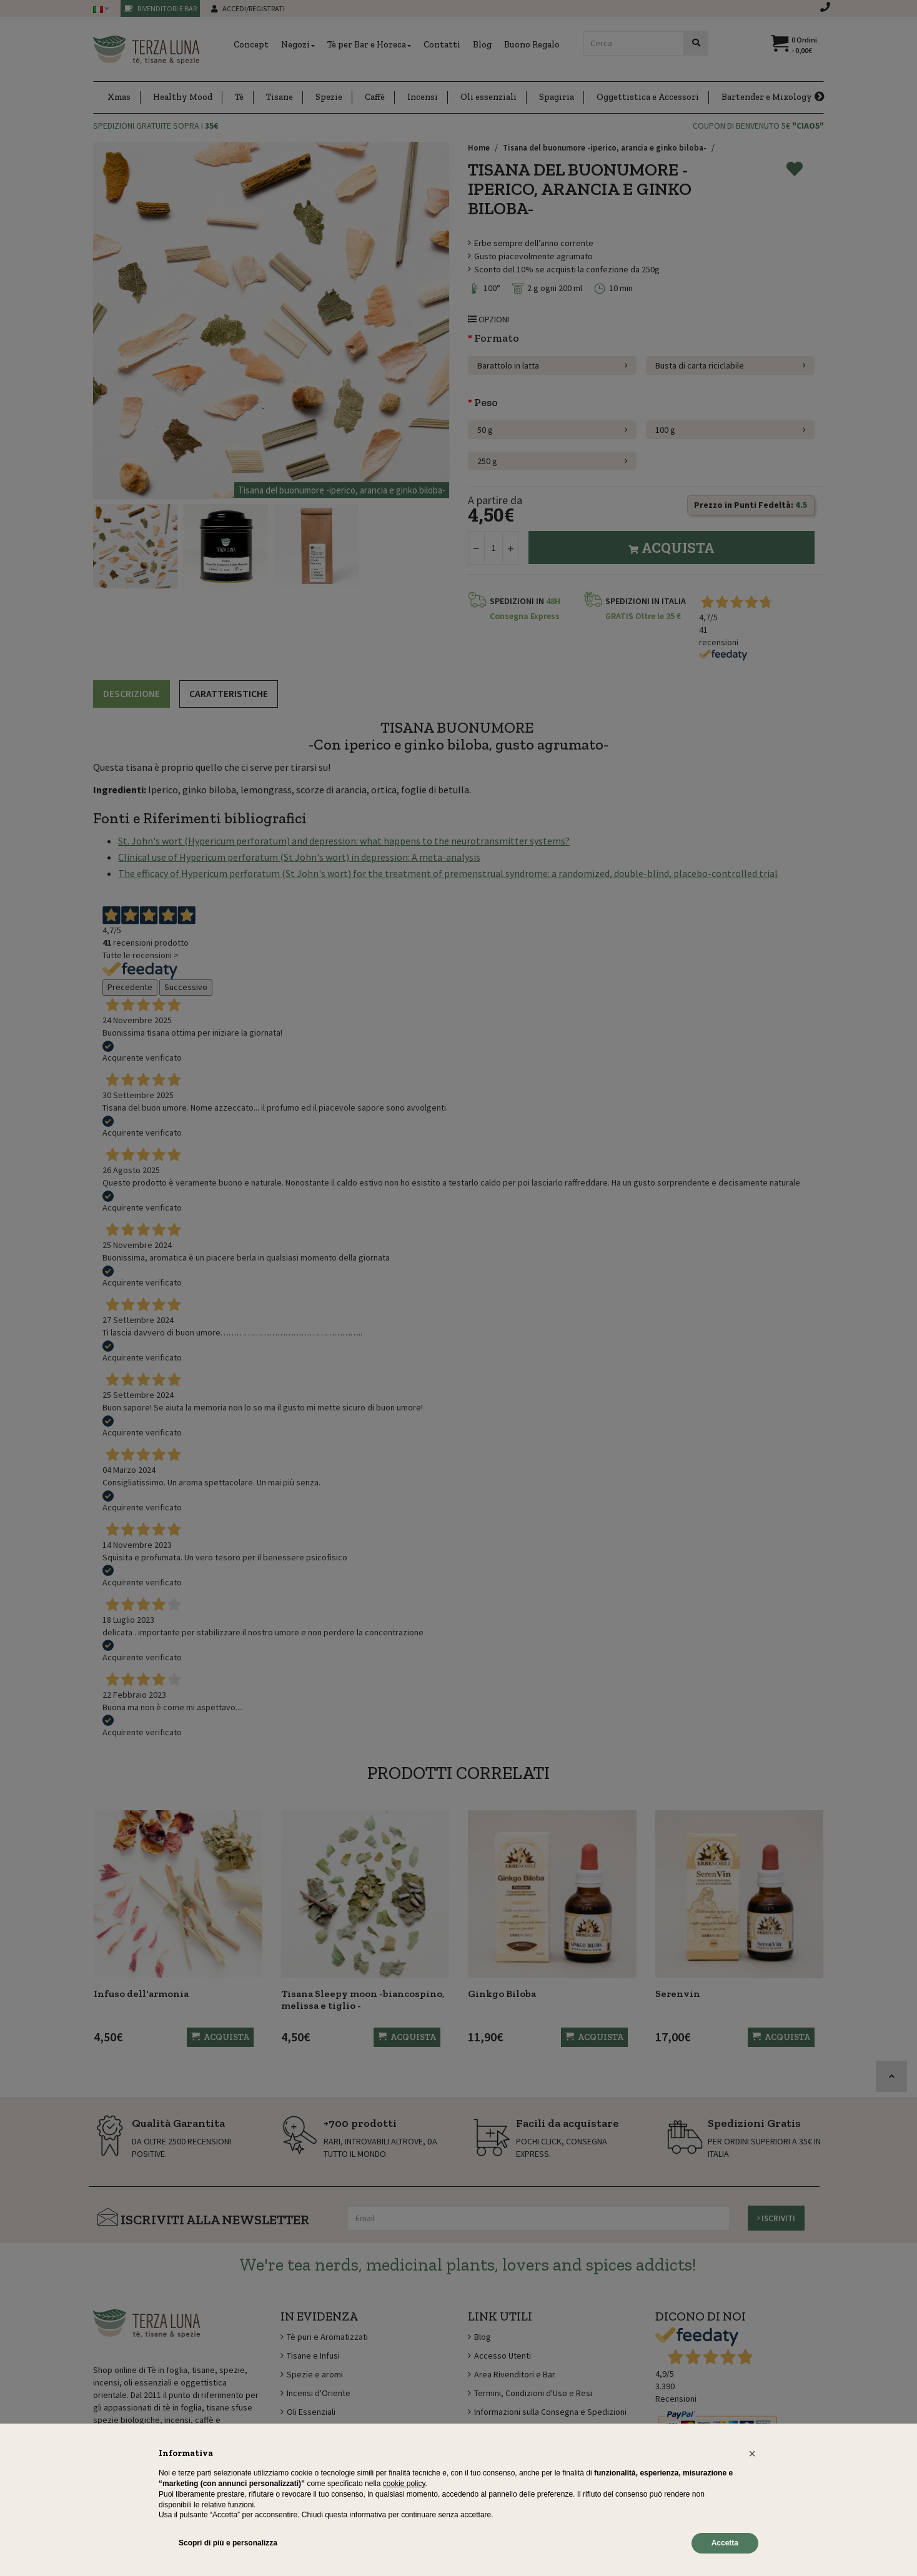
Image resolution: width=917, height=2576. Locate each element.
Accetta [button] (724, 2543)
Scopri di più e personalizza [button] (228, 2543)
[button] (752, 2454)
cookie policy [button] (404, 2483)
